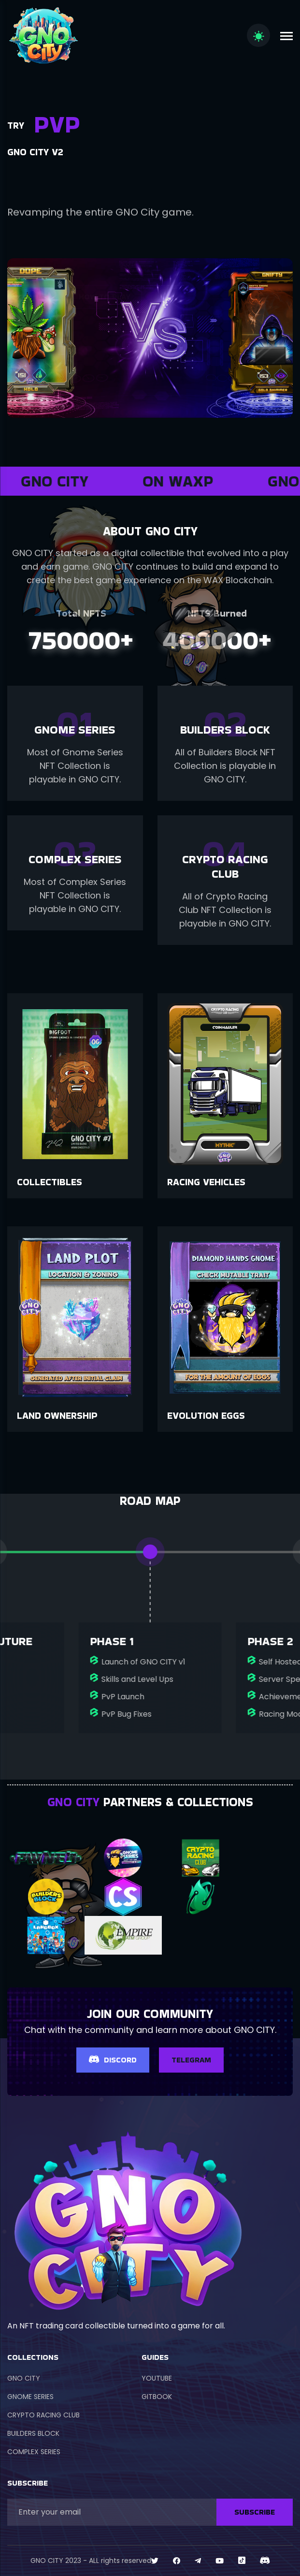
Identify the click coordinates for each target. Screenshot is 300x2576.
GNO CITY (23, 2378)
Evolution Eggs (206, 1415)
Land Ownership (57, 1415)
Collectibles (49, 1182)
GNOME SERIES (30, 2396)
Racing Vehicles (206, 1182)
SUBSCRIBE (254, 2511)
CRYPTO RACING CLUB (43, 2415)
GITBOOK (157, 2396)
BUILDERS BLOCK (33, 2433)
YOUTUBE (157, 2378)
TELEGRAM (191, 2059)
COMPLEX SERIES (33, 2452)
